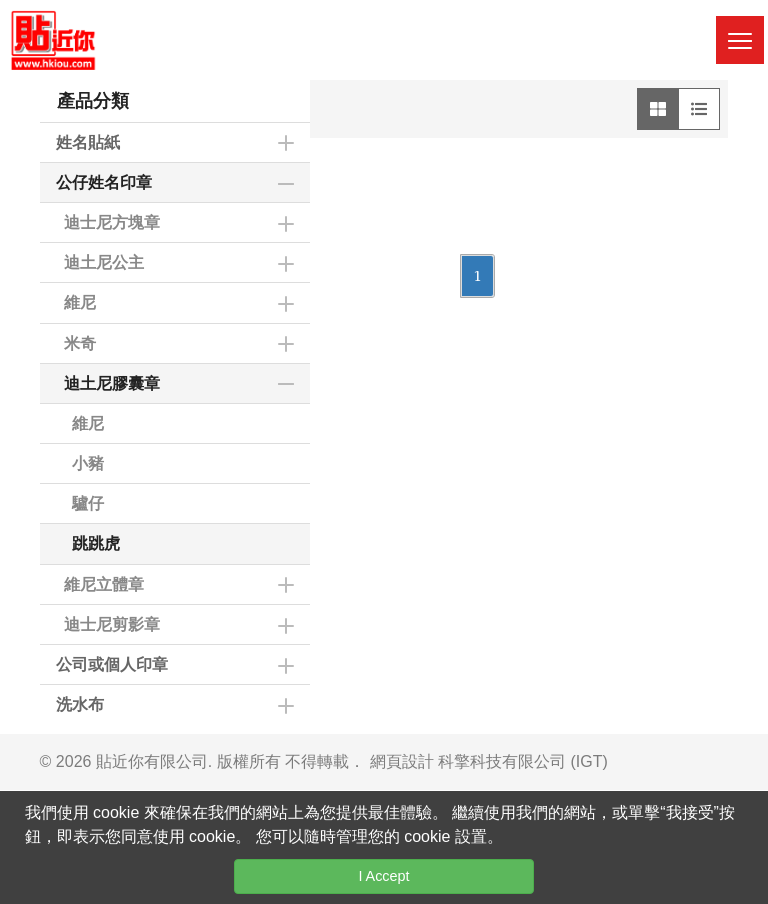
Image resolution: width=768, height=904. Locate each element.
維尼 (80, 302)
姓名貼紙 (88, 142)
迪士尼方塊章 (112, 222)
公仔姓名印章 (104, 182)
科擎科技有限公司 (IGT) (523, 761)
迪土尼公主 (104, 262)
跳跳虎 (96, 543)
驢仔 (88, 503)
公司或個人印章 (112, 664)
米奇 (80, 343)
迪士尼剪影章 (112, 624)
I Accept (383, 876)
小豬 (88, 463)
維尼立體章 (104, 584)
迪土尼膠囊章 (112, 383)
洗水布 (80, 704)
